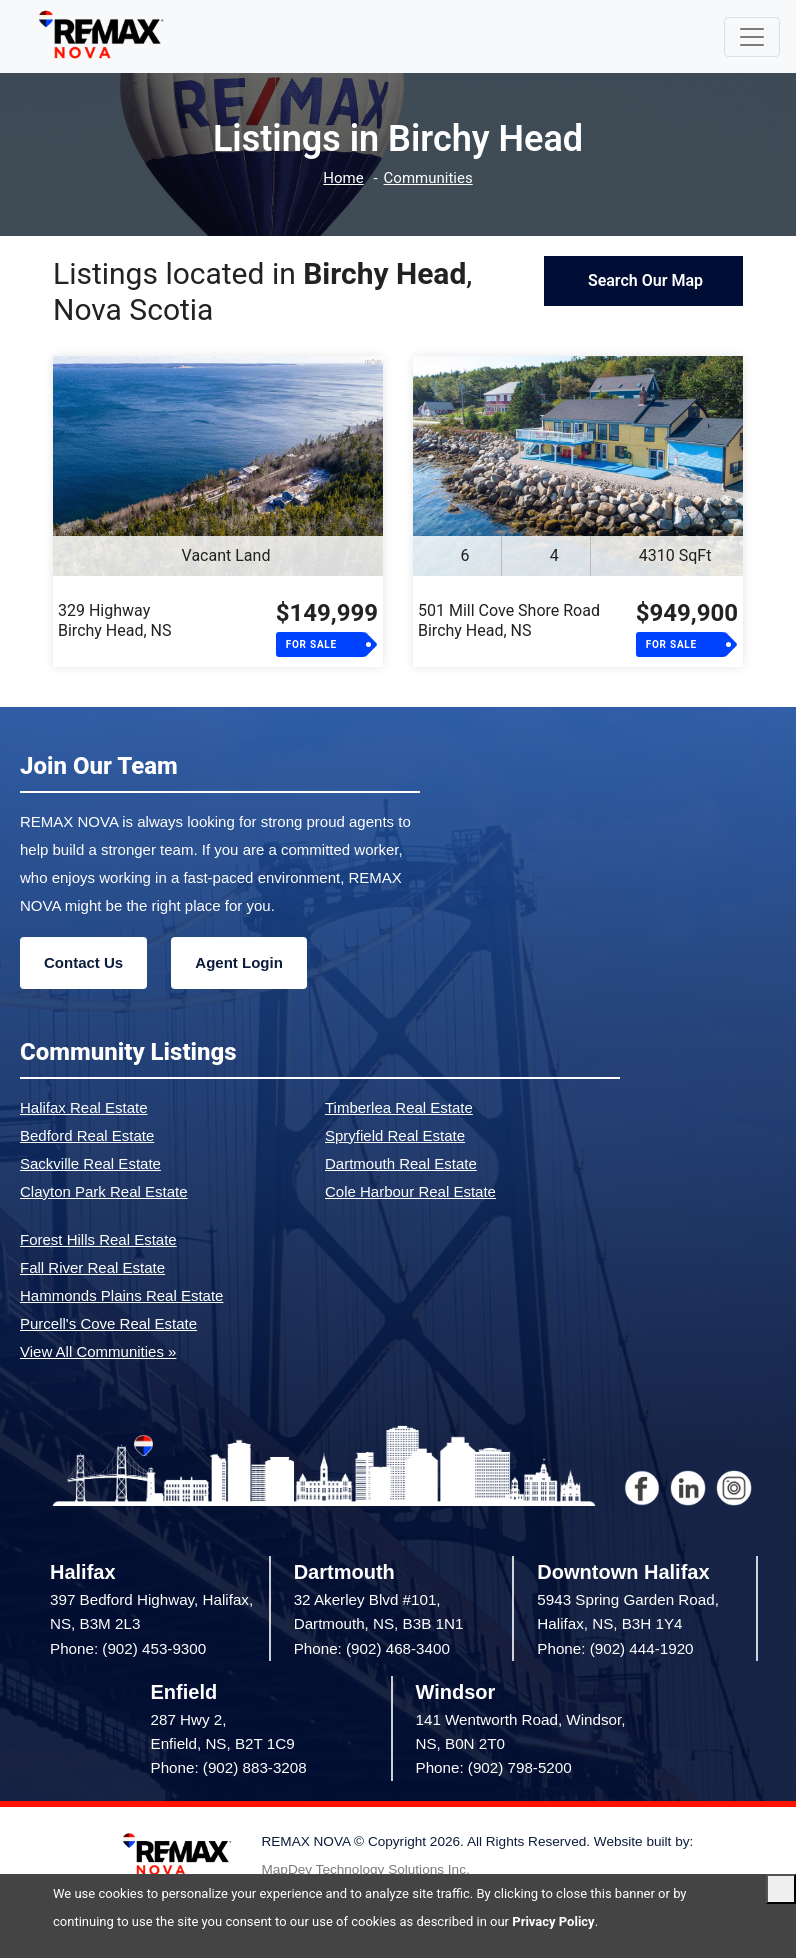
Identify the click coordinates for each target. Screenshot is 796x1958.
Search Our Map (643, 280)
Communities (428, 178)
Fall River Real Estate (92, 1267)
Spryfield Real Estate (395, 1135)
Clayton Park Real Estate (104, 1191)
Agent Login (238, 962)
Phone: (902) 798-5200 (494, 1767)
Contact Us (83, 962)
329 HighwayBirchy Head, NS (115, 620)
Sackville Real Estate (90, 1163)
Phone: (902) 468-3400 (372, 1648)
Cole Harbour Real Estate (410, 1191)
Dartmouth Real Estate (401, 1163)
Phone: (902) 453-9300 (128, 1648)
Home (343, 178)
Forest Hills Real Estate (98, 1239)
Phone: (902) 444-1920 (615, 1648)
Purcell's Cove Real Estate (108, 1323)
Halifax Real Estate (84, 1107)
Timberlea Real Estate (399, 1107)
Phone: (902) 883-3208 (229, 1767)
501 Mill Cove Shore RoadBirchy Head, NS (509, 620)
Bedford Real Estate (87, 1135)
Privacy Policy (553, 1921)
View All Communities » (98, 1351)
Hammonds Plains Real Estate (121, 1295)
